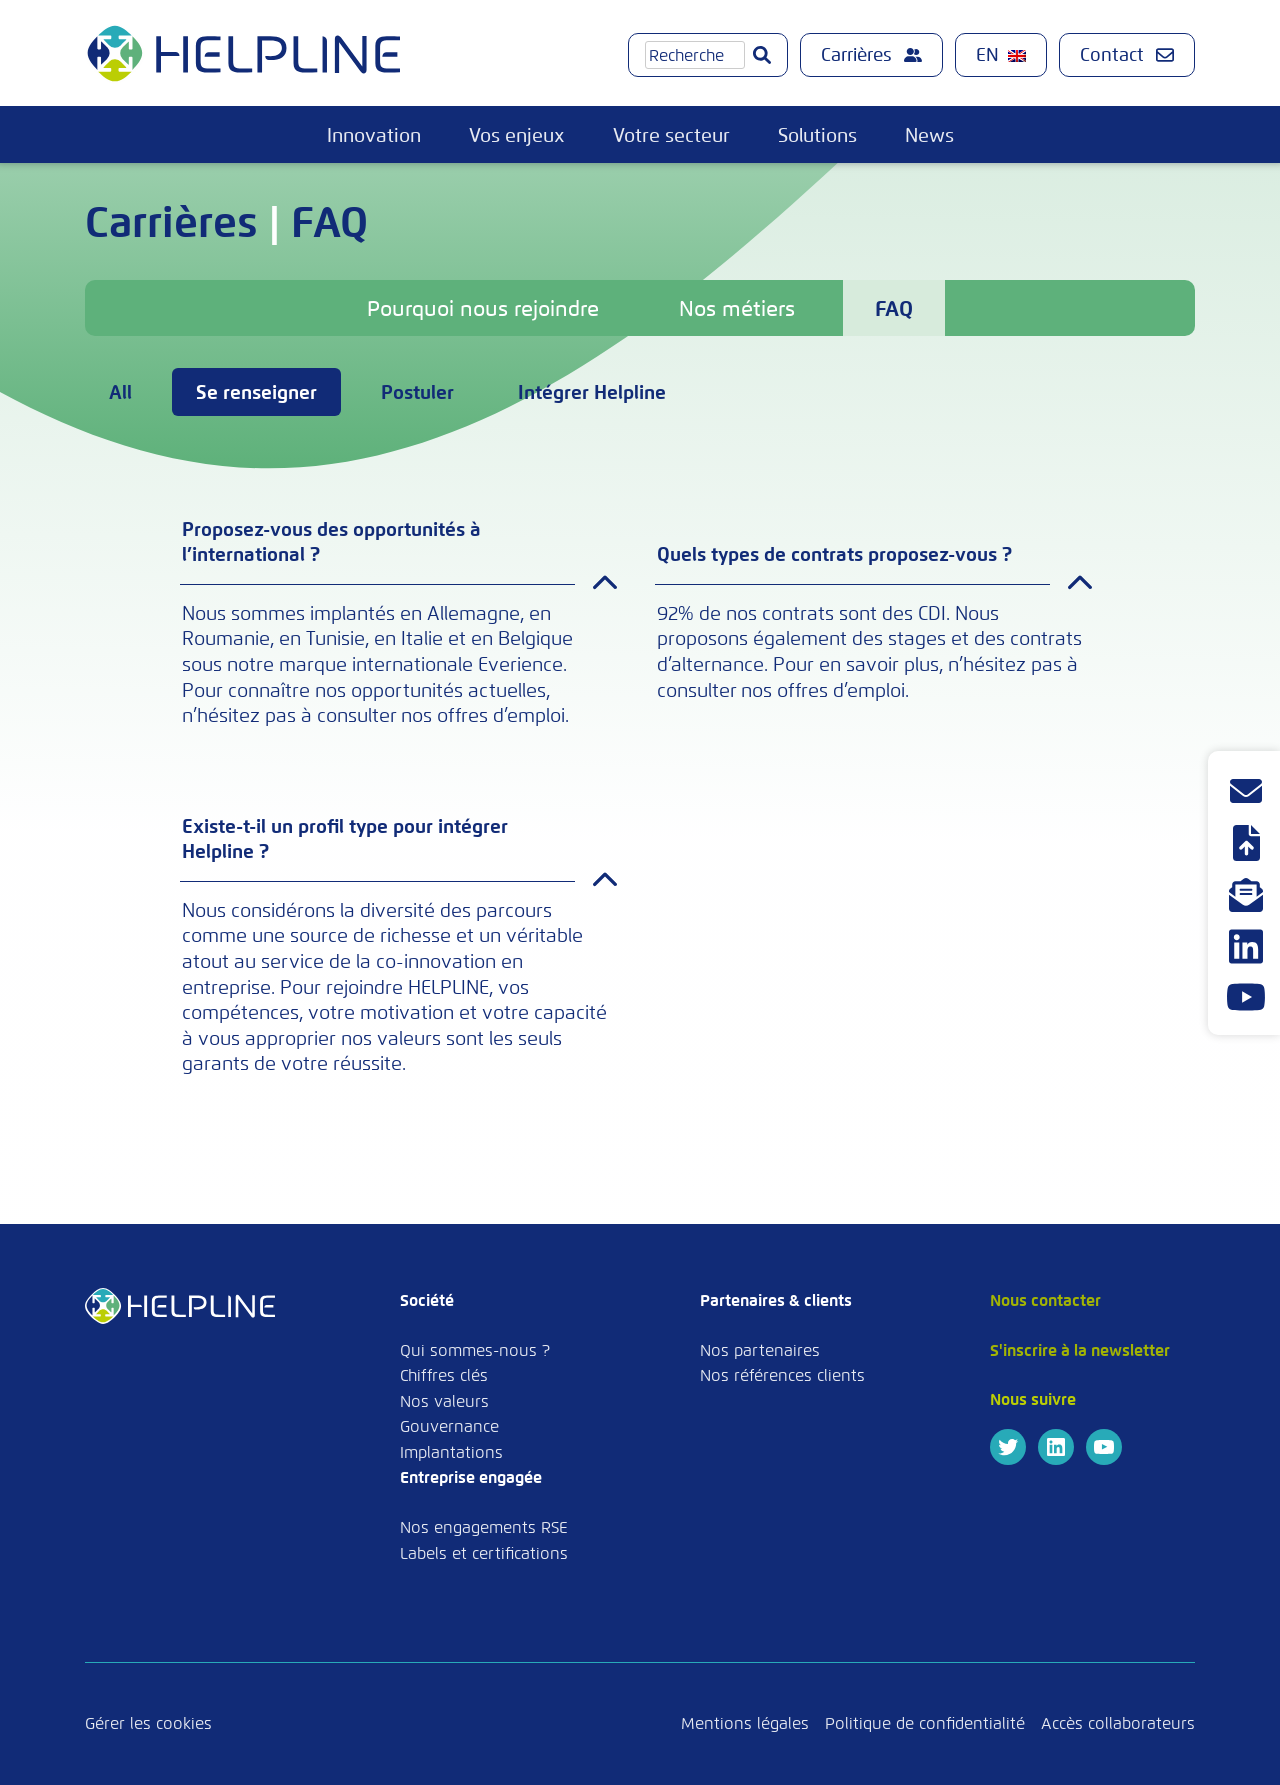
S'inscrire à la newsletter (1080, 1350)
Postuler (417, 392)
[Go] (762, 55)
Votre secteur (671, 135)
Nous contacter (1045, 1300)
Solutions (817, 135)
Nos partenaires (760, 1350)
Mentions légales (745, 1723)
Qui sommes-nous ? (475, 1350)
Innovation (374, 135)
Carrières (871, 55)
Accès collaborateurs (1118, 1723)
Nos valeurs (444, 1401)
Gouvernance (449, 1426)
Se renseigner (256, 392)
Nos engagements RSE (484, 1527)
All (120, 392)
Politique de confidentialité (925, 1723)
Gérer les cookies (148, 1723)
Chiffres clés (444, 1375)
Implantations (451, 1452)
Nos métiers (737, 309)
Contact (1127, 55)
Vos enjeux (517, 135)
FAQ (894, 309)
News (929, 135)
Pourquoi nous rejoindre (483, 309)
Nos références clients (782, 1375)
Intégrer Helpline (592, 392)
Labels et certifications (484, 1553)
